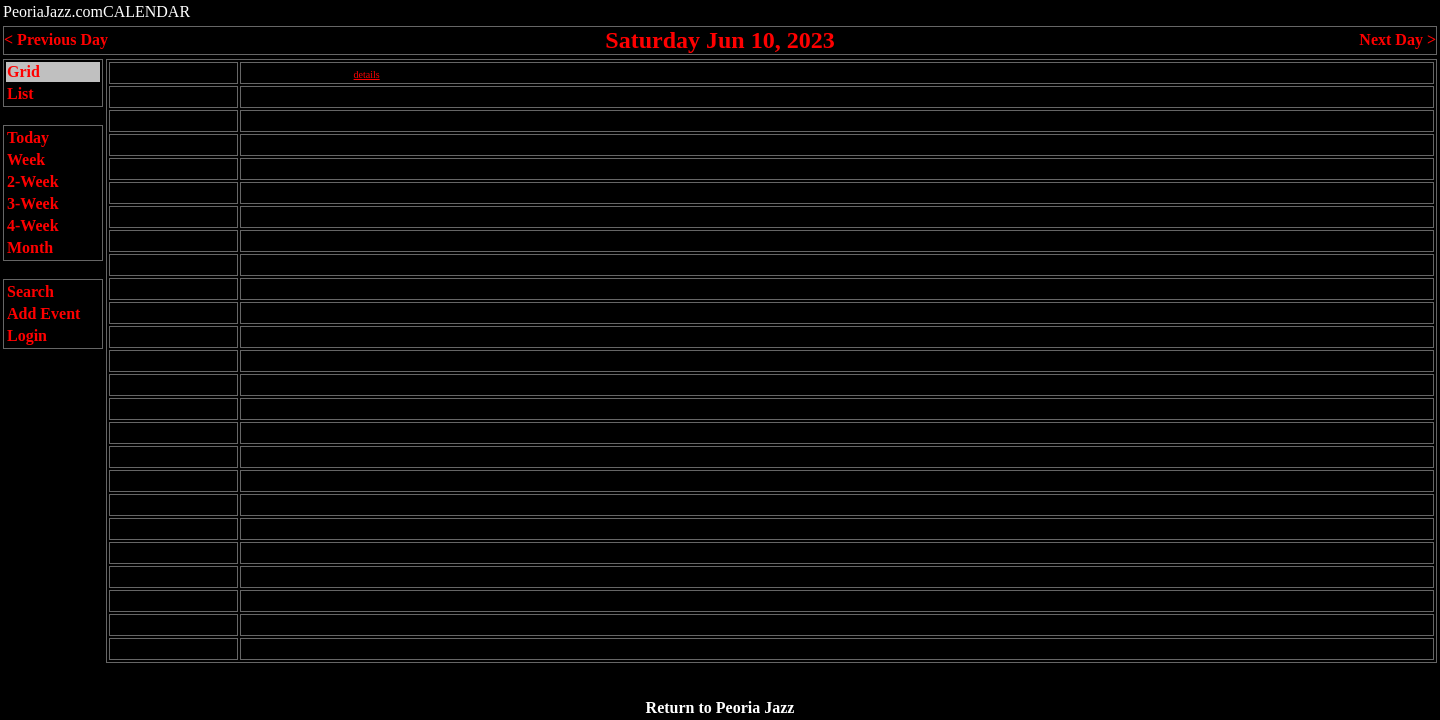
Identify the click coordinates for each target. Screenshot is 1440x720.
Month (30, 247)
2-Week (33, 181)
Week (26, 159)
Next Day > (1397, 39)
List (20, 93)
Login (27, 335)
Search (30, 291)
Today (28, 137)
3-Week (33, 203)
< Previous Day (56, 39)
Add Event (43, 313)
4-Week (33, 225)
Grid (23, 71)
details (367, 74)
